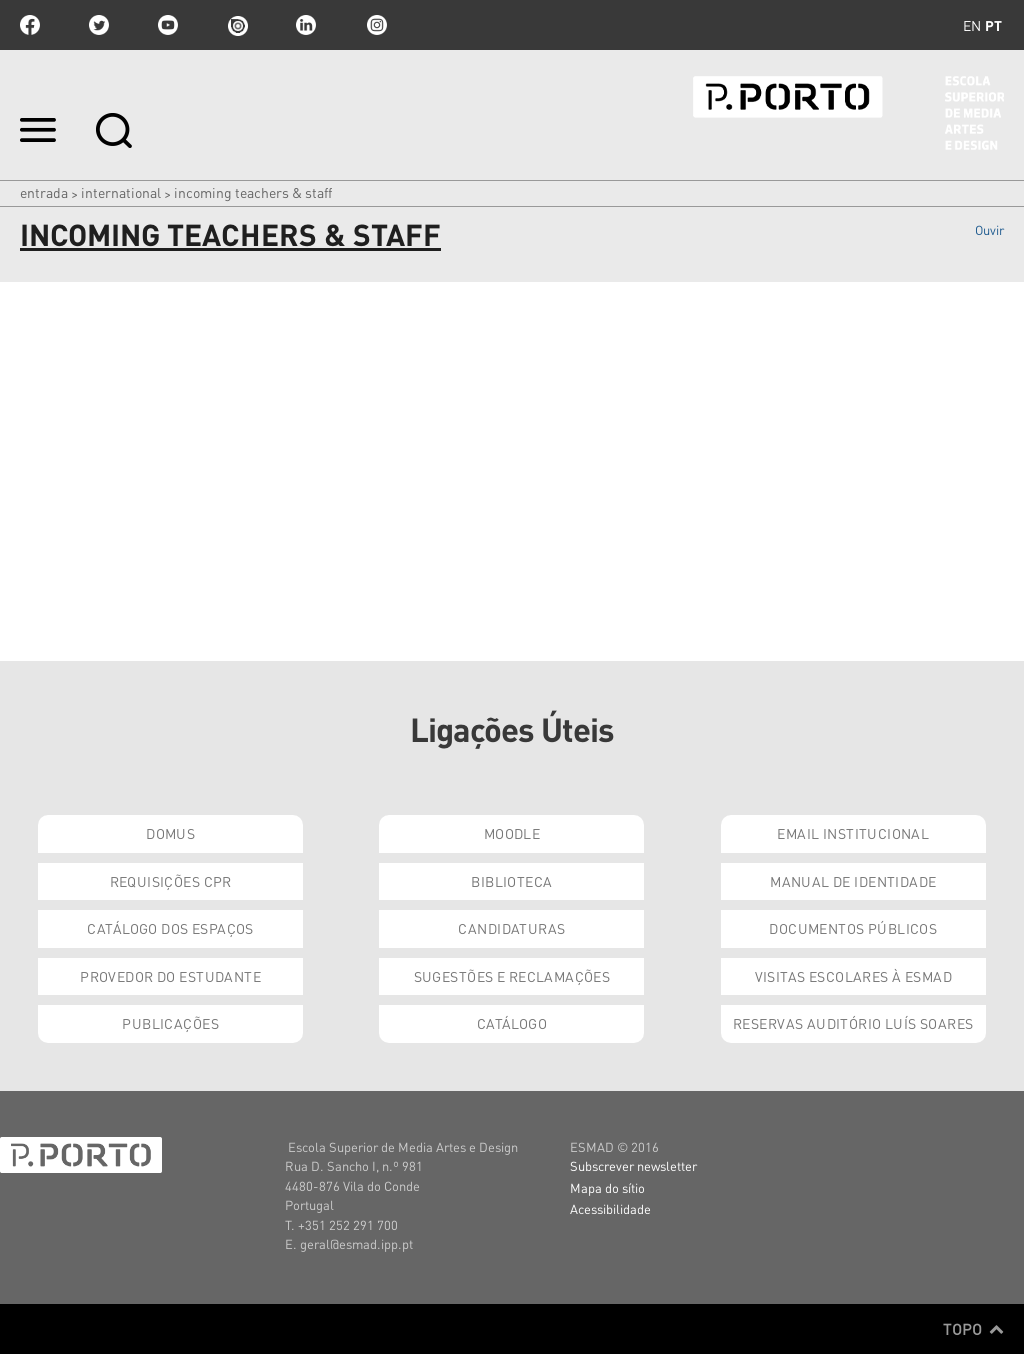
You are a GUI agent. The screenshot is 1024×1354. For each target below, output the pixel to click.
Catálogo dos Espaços (170, 928)
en (972, 25)
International (121, 192)
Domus (170, 833)
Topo (973, 1329)
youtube (168, 25)
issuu (237, 25)
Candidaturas (511, 928)
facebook (30, 25)
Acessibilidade (610, 1208)
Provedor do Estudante (170, 976)
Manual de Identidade (853, 881)
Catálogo (512, 1023)
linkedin (306, 25)
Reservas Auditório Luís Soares (853, 1023)
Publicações (170, 1023)
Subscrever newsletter (633, 1165)
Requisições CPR (171, 881)
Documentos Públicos (853, 928)
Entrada (44, 192)
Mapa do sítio (607, 1187)
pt (993, 25)
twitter (99, 25)
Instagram (375, 25)
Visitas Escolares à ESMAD (854, 976)
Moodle (512, 833)
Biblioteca (511, 881)
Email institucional (853, 833)
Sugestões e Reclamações (512, 976)
